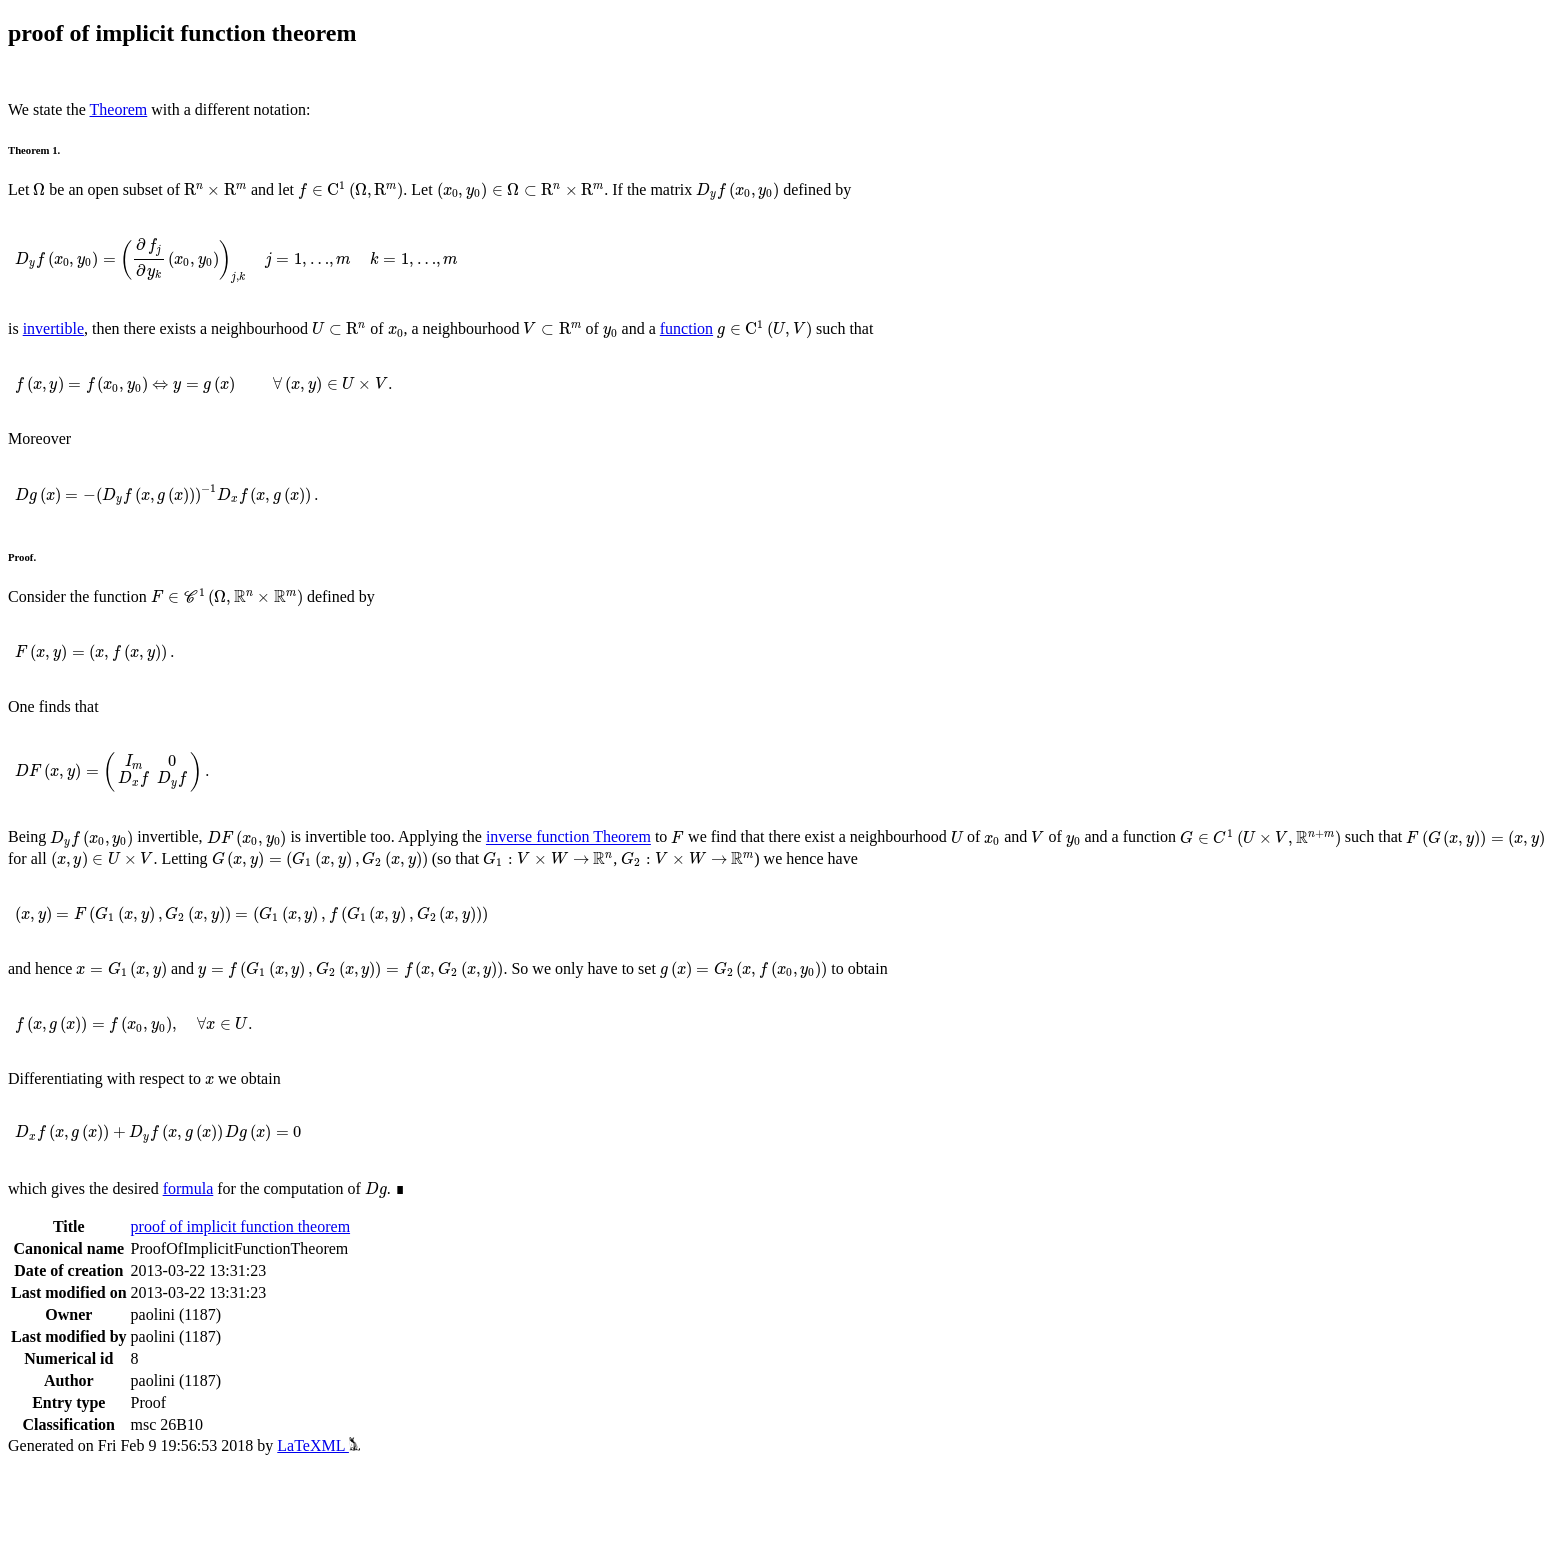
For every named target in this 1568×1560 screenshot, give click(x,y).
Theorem (119, 109)
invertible (53, 328)
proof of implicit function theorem (241, 1226)
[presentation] (39, 189)
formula (188, 1188)
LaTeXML (318, 1445)
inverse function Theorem (568, 837)
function (686, 328)
